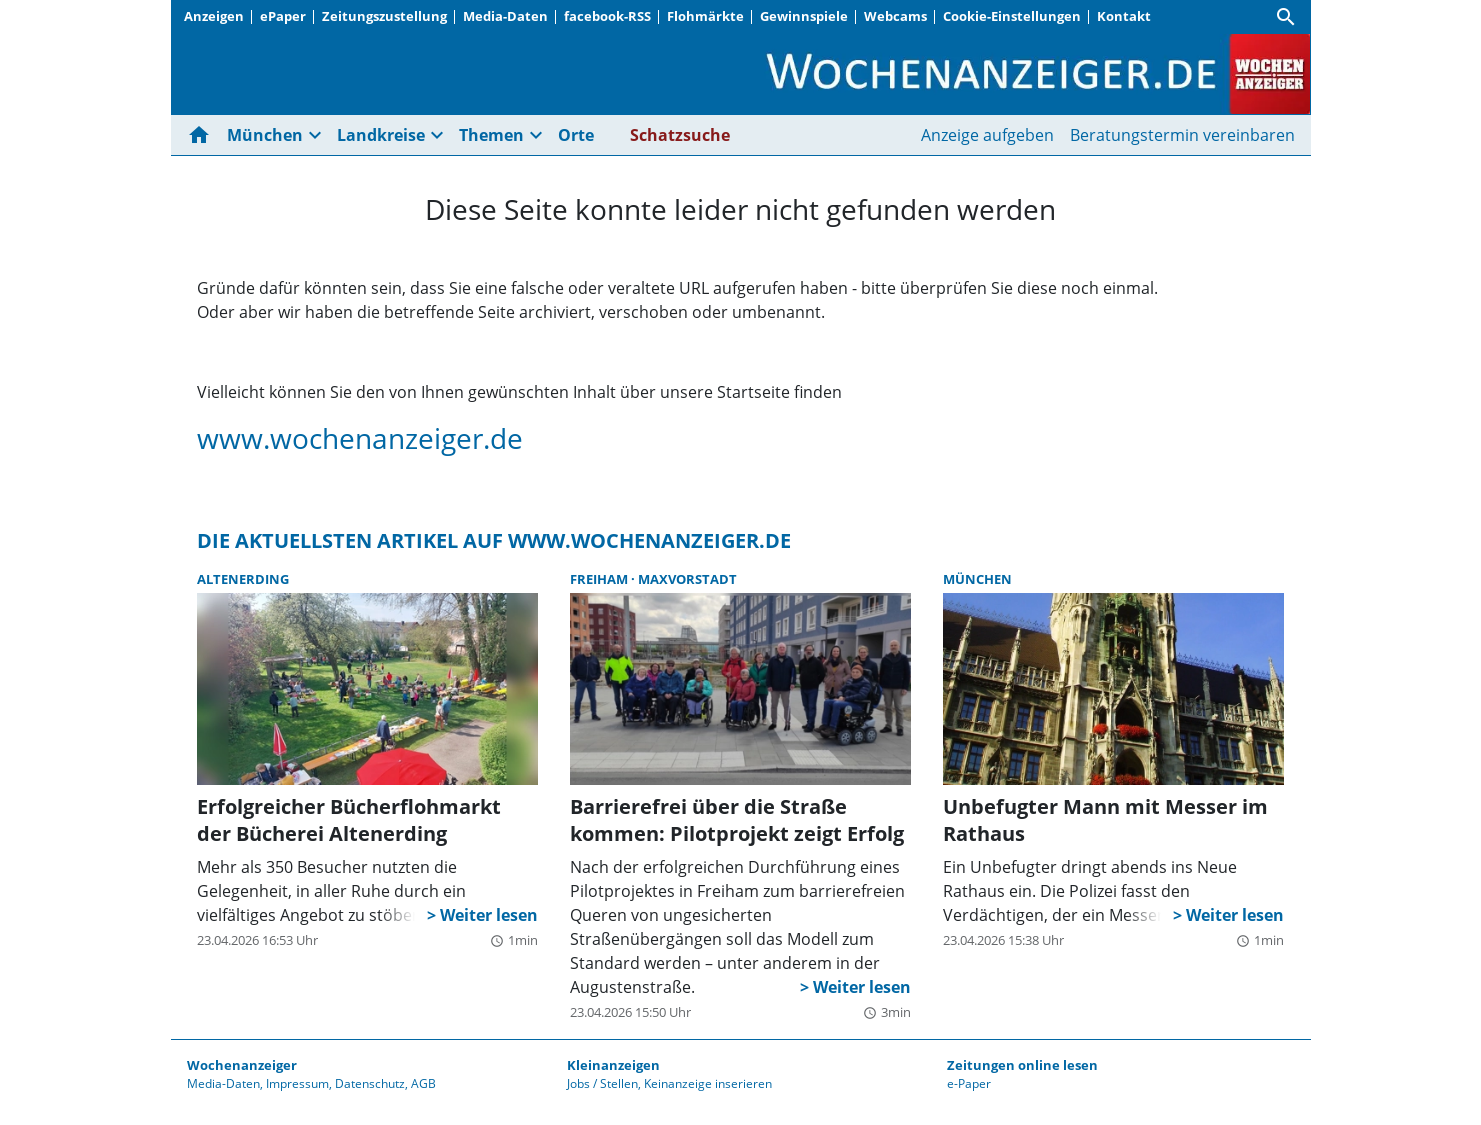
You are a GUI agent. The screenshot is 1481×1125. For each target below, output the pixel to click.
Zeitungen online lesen (1022, 1065)
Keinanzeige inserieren (708, 1083)
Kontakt (1124, 16)
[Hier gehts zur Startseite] (203, 135)
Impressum (297, 1083)
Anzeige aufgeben (987, 135)
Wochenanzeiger (242, 1065)
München (265, 135)
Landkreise (381, 135)
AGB (423, 1083)
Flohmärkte (705, 16)
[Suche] (1286, 17)
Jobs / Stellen (602, 1083)
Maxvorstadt (687, 579)
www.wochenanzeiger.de (360, 438)
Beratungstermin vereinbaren (1182, 135)
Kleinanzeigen (613, 1065)
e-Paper (969, 1083)
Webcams (895, 16)
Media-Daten (505, 16)
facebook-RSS (607, 16)
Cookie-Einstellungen (1012, 16)
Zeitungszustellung (384, 16)
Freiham (600, 579)
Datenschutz (370, 1083)
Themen (491, 135)
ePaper (283, 16)
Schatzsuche (680, 135)
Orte (576, 135)
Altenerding (243, 579)
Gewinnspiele (804, 16)
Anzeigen (214, 16)
